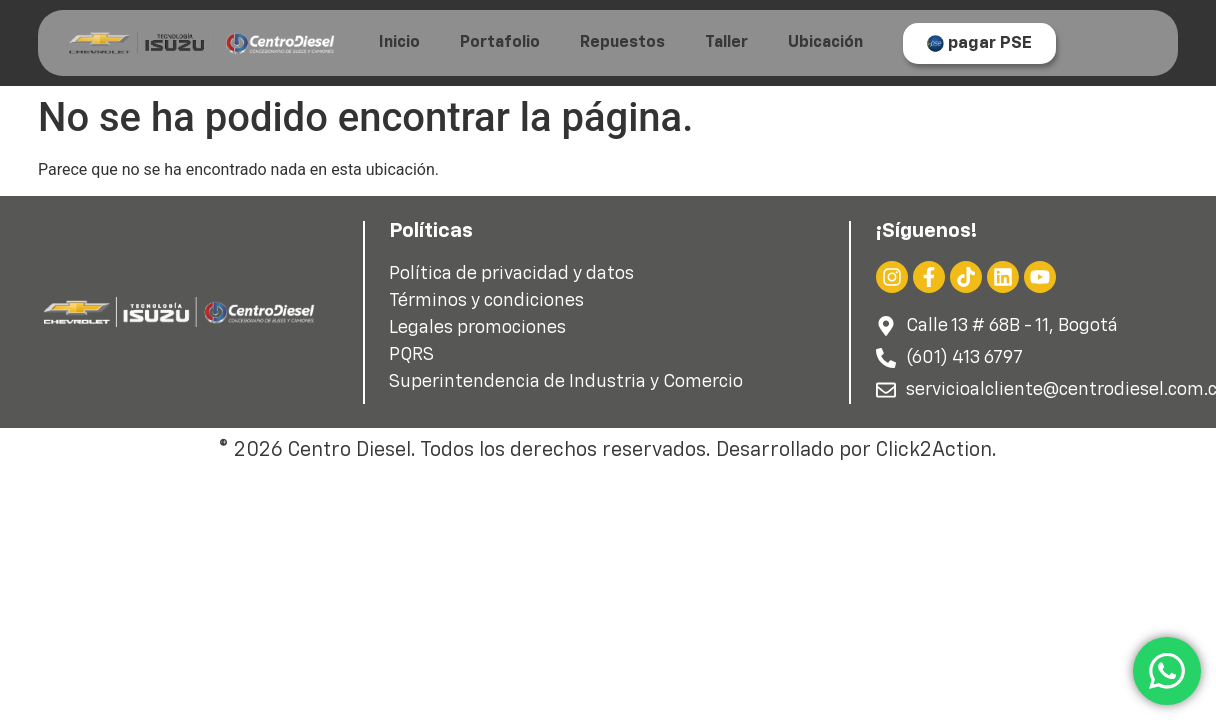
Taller (726, 43)
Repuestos (622, 43)
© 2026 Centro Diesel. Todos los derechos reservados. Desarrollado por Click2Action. (608, 450)
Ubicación (825, 43)
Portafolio (500, 43)
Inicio (399, 43)
